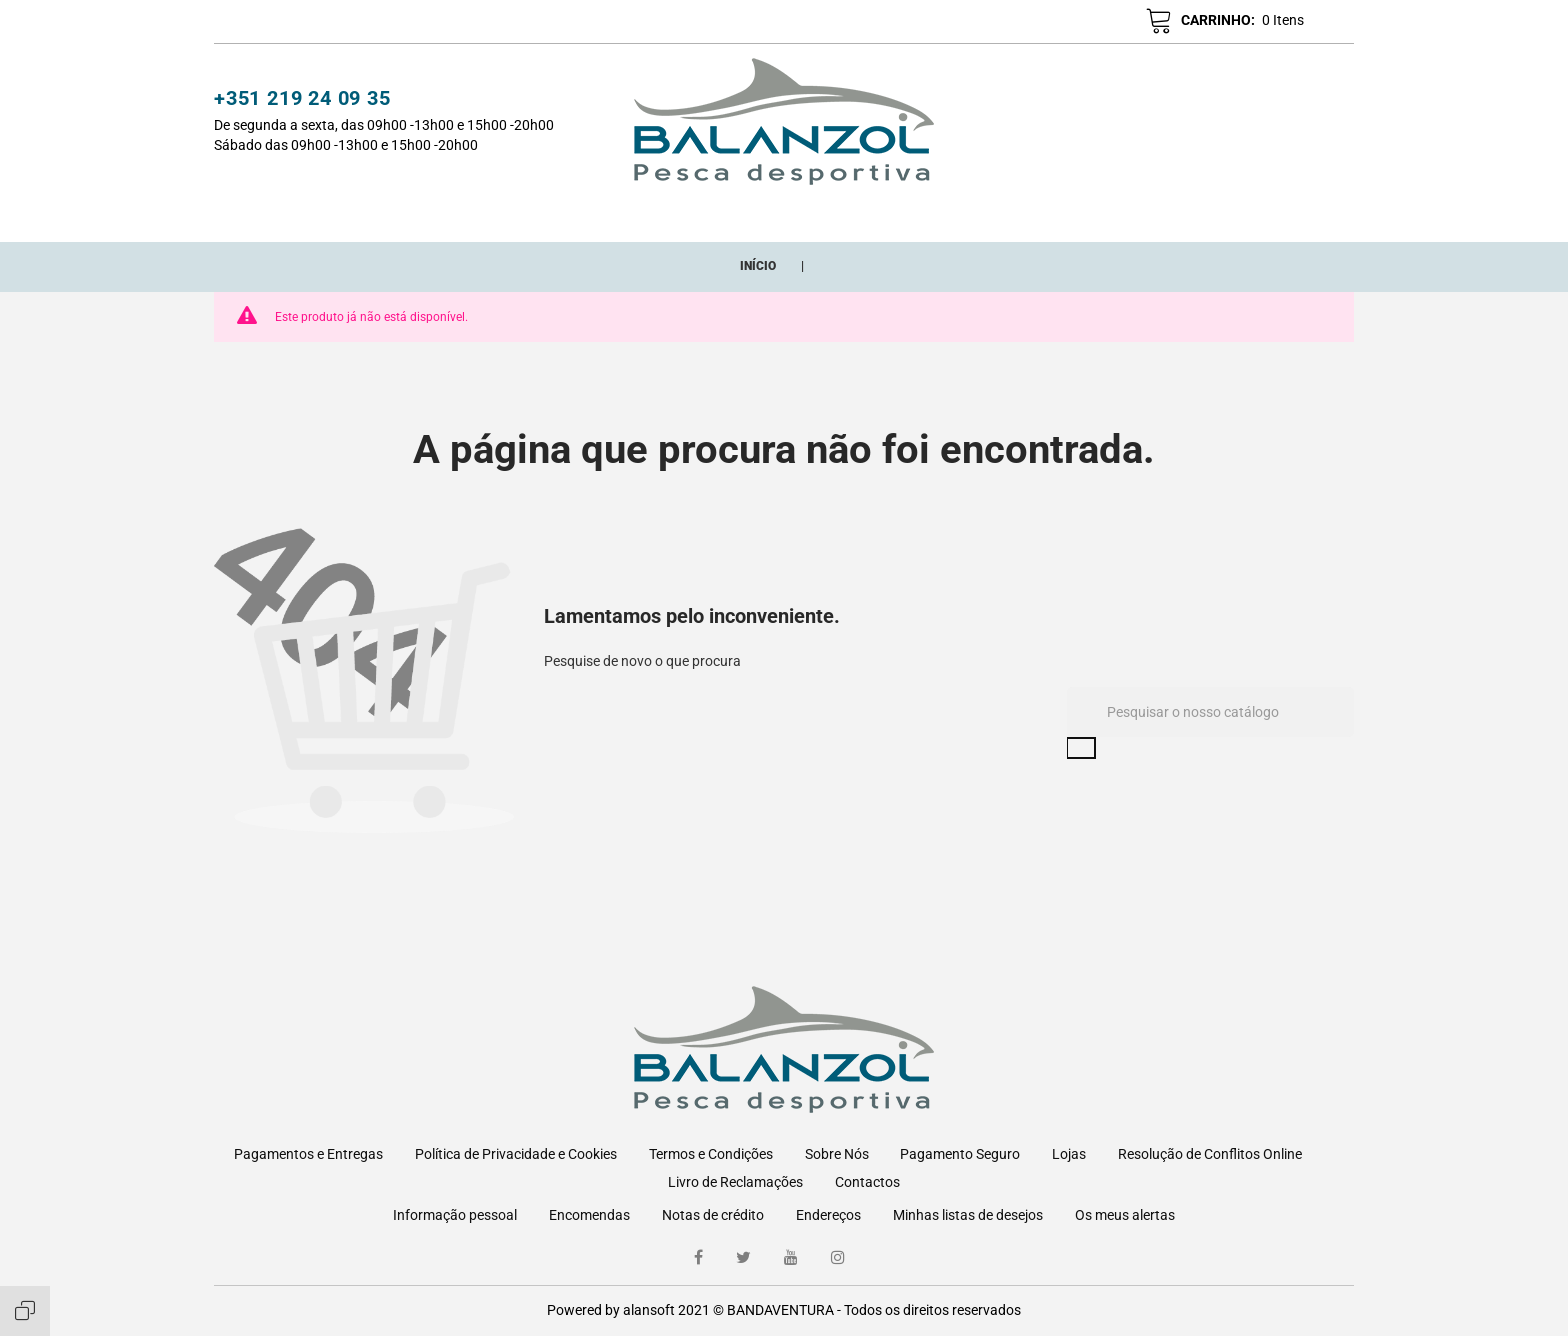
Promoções (818, 214)
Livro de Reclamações (735, 1182)
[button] (1038, 22)
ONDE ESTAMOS (1029, 214)
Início (428, 214)
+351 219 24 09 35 (302, 101)
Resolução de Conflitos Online (1210, 1154)
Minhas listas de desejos (968, 1215)
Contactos (867, 1182)
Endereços (828, 1215)
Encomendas (589, 1215)
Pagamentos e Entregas (308, 1154)
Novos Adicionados (669, 214)
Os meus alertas (1125, 1215)
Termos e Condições (711, 1154)
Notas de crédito (713, 1215)
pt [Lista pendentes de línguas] (1324, 23)
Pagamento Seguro (960, 1154)
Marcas (918, 214)
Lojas (1069, 1154)
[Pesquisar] (1210, 735)
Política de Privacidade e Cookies (516, 1154)
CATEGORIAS (520, 214)
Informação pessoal (455, 1215)
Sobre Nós (837, 1154)
